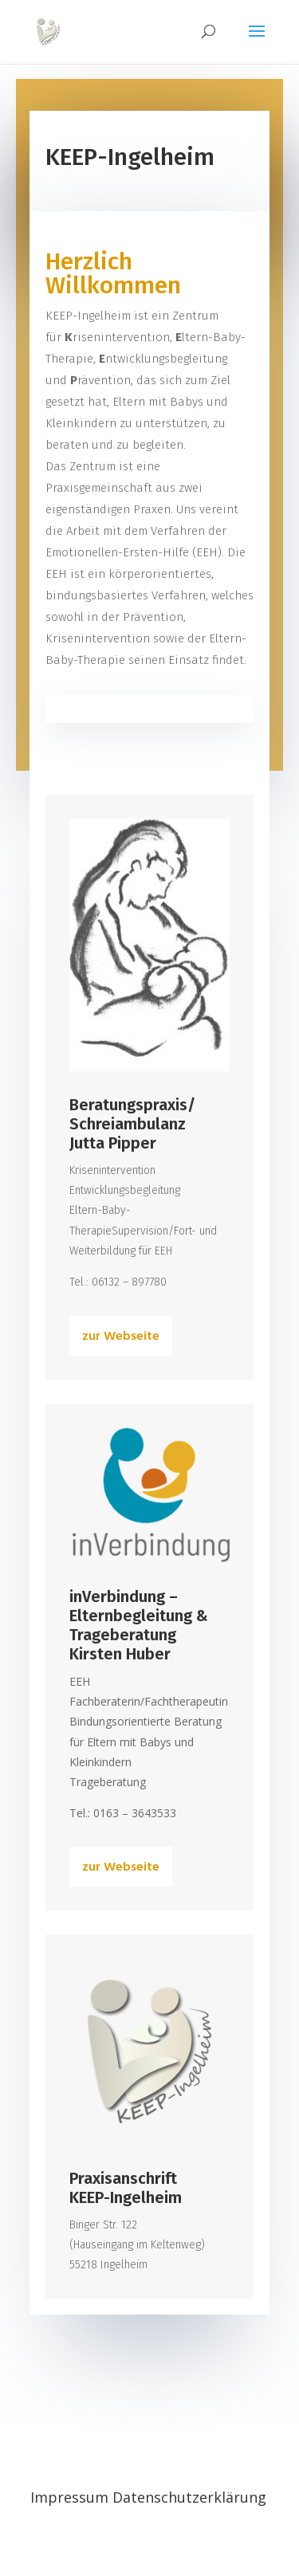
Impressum (71, 2497)
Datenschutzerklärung (189, 2497)
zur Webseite (120, 1336)
